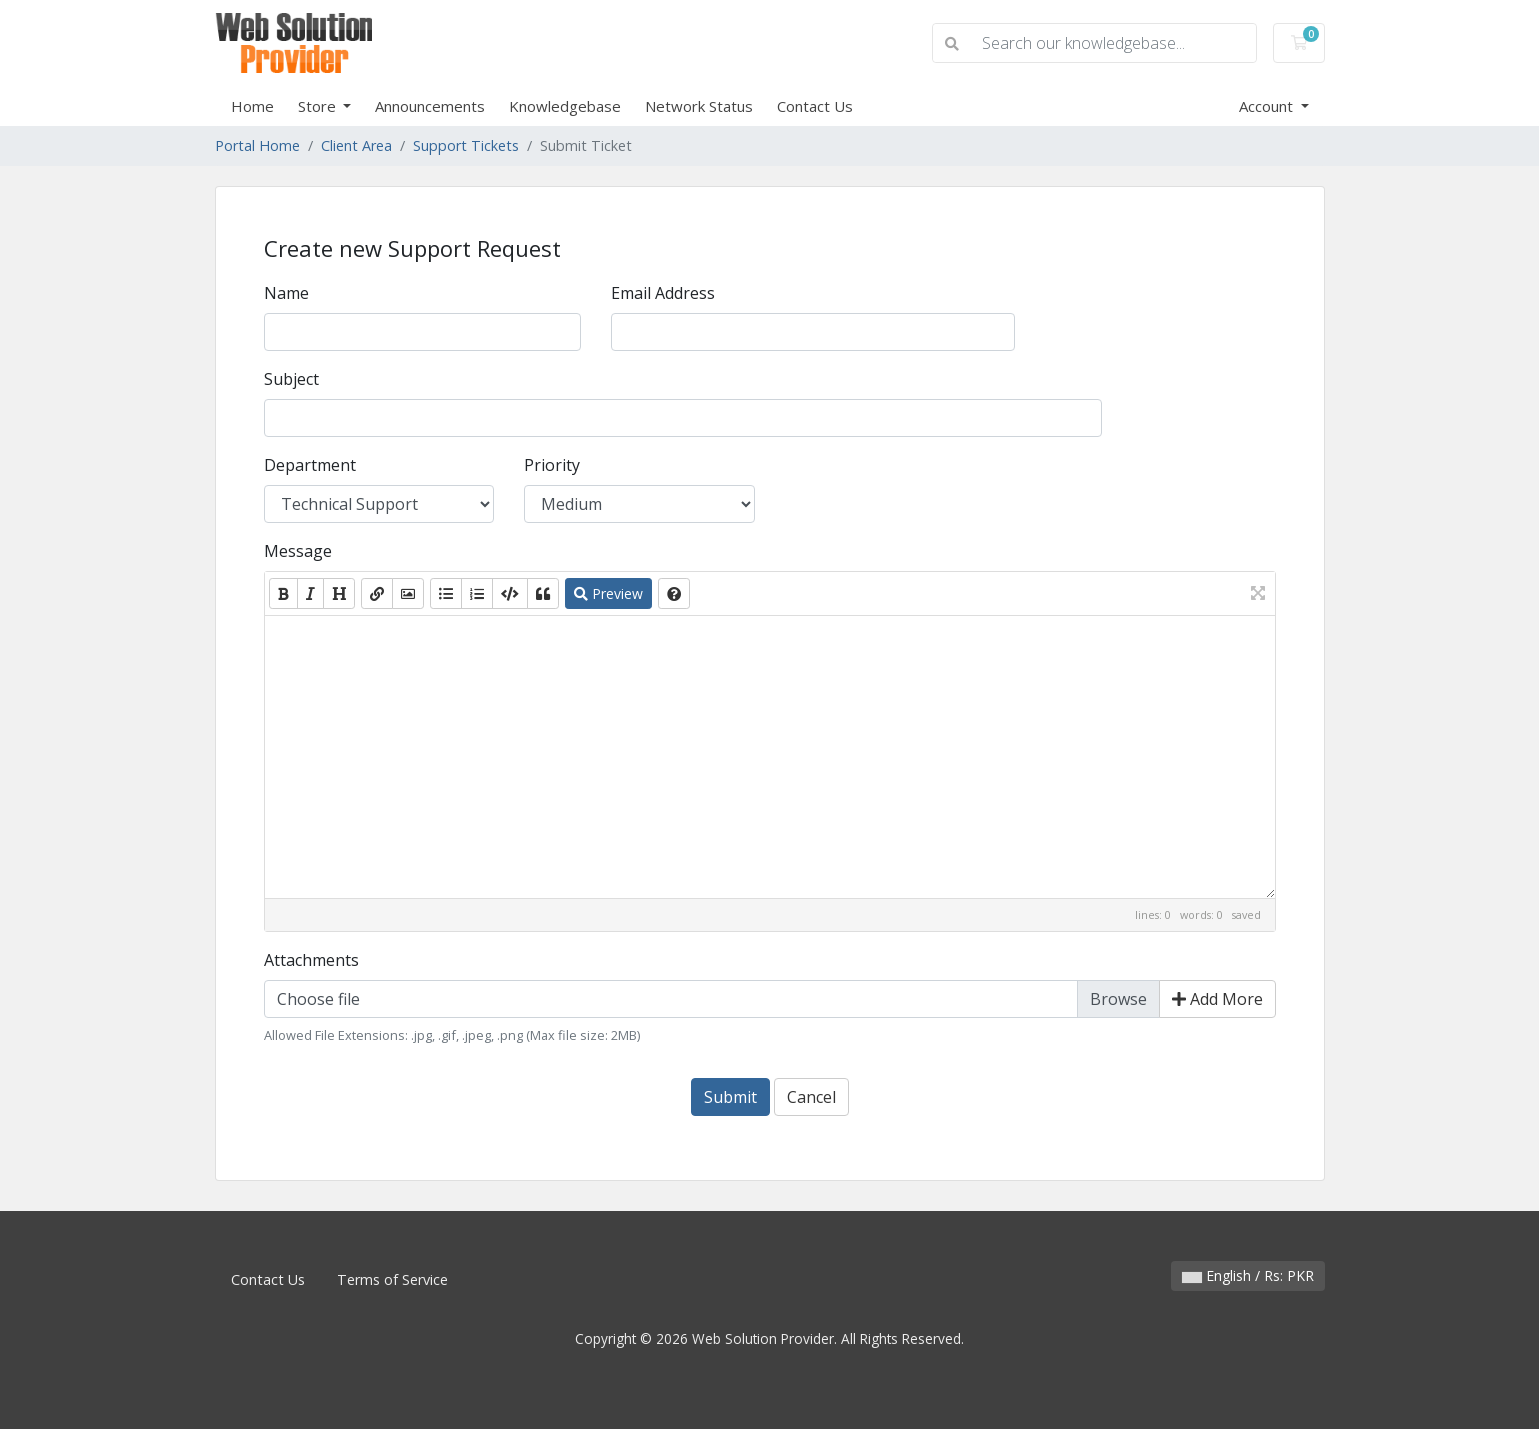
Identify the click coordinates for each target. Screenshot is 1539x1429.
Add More (1217, 999)
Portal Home (257, 145)
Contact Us (815, 106)
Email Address (663, 293)
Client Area (356, 145)
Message (298, 551)
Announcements (430, 106)
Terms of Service (392, 1279)
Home (252, 106)
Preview (608, 593)
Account (1268, 106)
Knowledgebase (565, 106)
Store (319, 106)
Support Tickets (466, 145)
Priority (552, 465)
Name (286, 293)
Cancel (811, 1097)
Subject (291, 379)
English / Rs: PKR (1248, 1275)
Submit (730, 1097)
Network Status (699, 106)
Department (310, 465)
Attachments (311, 960)
